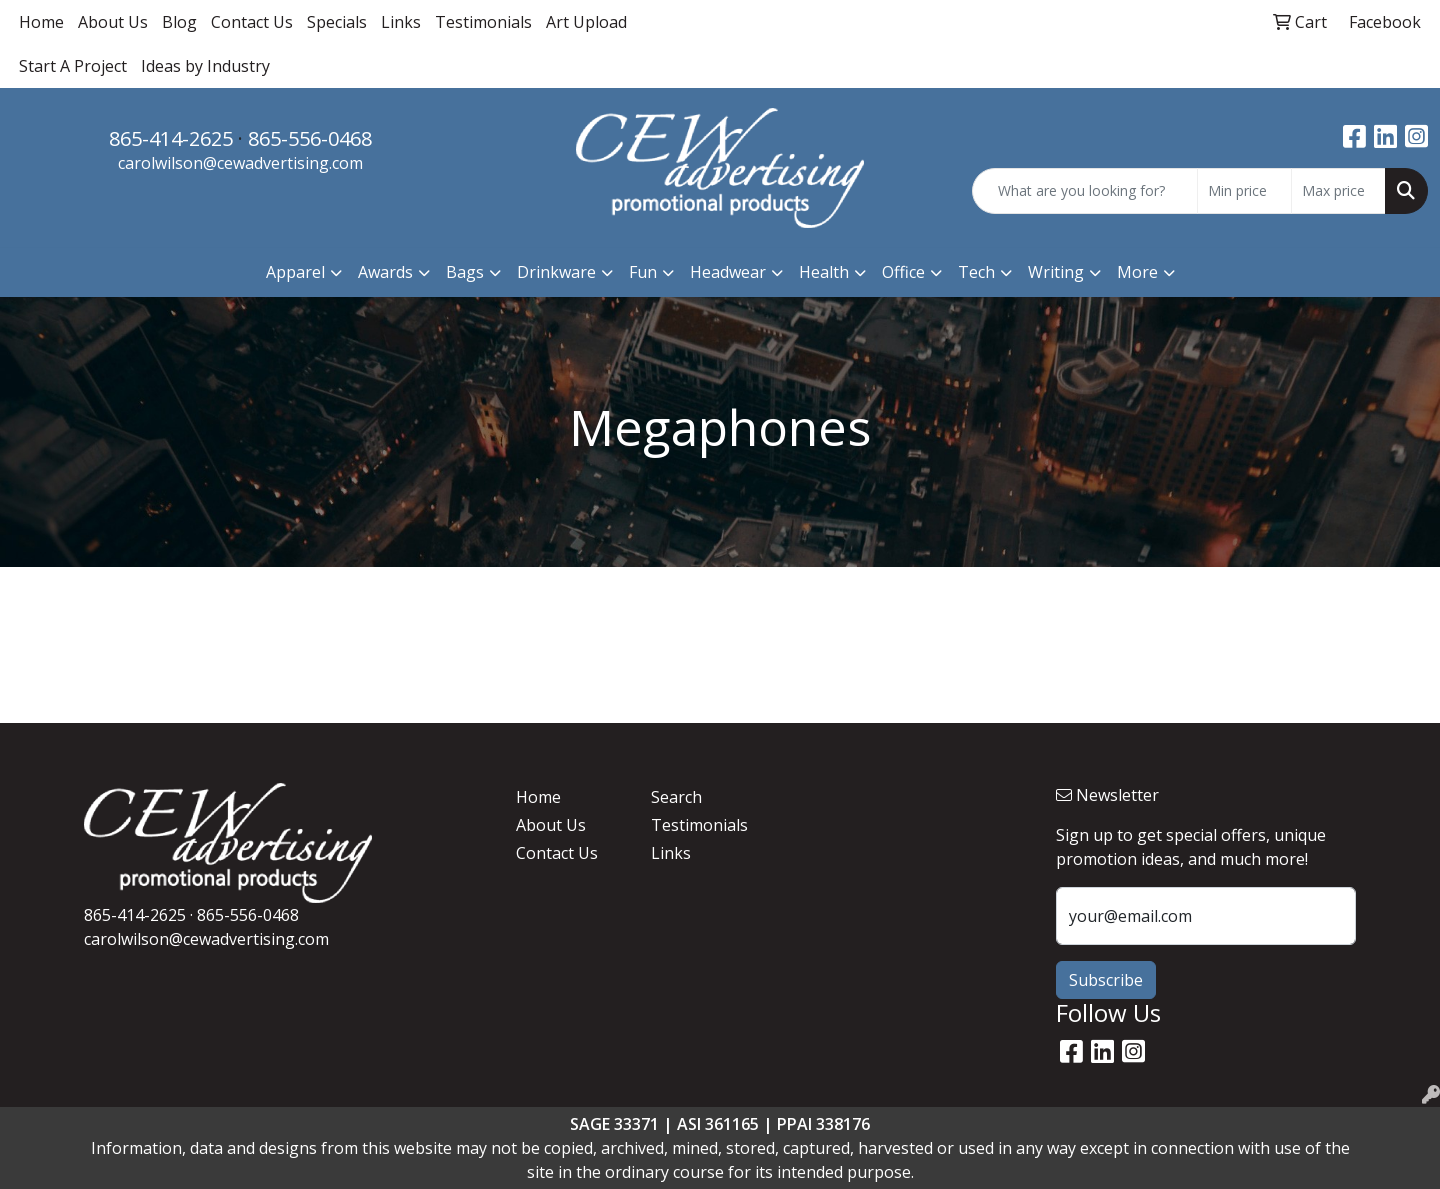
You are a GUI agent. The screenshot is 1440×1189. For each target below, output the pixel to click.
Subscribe (1106, 980)
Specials (337, 22)
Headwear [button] (728, 272)
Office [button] (903, 272)
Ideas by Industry (205, 66)
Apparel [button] (295, 272)
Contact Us (252, 22)
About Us (113, 22)
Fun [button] (643, 272)
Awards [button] (385, 272)
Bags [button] (465, 272)
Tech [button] (976, 272)
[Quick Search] (1085, 191)
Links (401, 22)
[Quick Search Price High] (1338, 191)
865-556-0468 (310, 138)
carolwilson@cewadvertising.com (240, 163)
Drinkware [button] (556, 272)
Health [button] (824, 272)
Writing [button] (1056, 272)
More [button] (1137, 272)
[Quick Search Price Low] (1244, 191)
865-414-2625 (171, 138)
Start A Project (73, 66)
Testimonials (483, 22)
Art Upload (586, 22)
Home (41, 22)
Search (676, 797)
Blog (179, 22)
